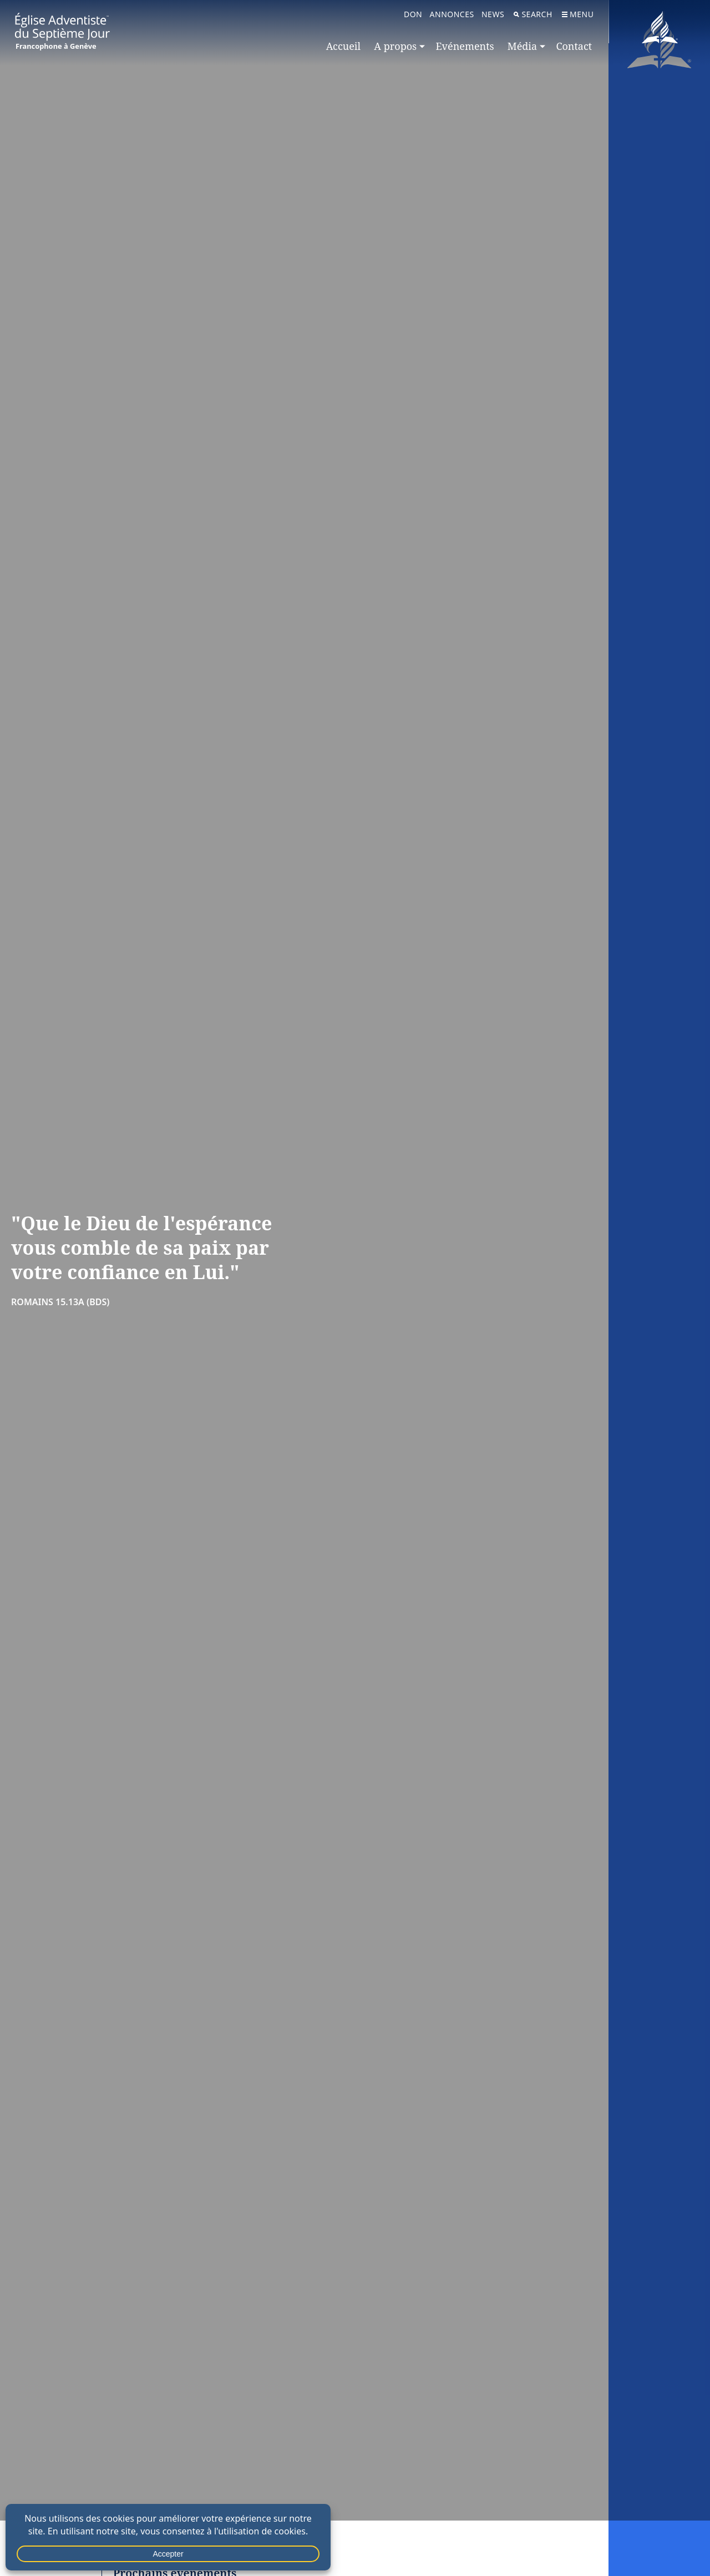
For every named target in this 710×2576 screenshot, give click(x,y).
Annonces (452, 14)
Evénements (464, 46)
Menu (578, 14)
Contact (574, 46)
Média (522, 46)
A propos (395, 46)
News (492, 14)
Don (413, 14)
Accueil (343, 46)
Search (533, 14)
